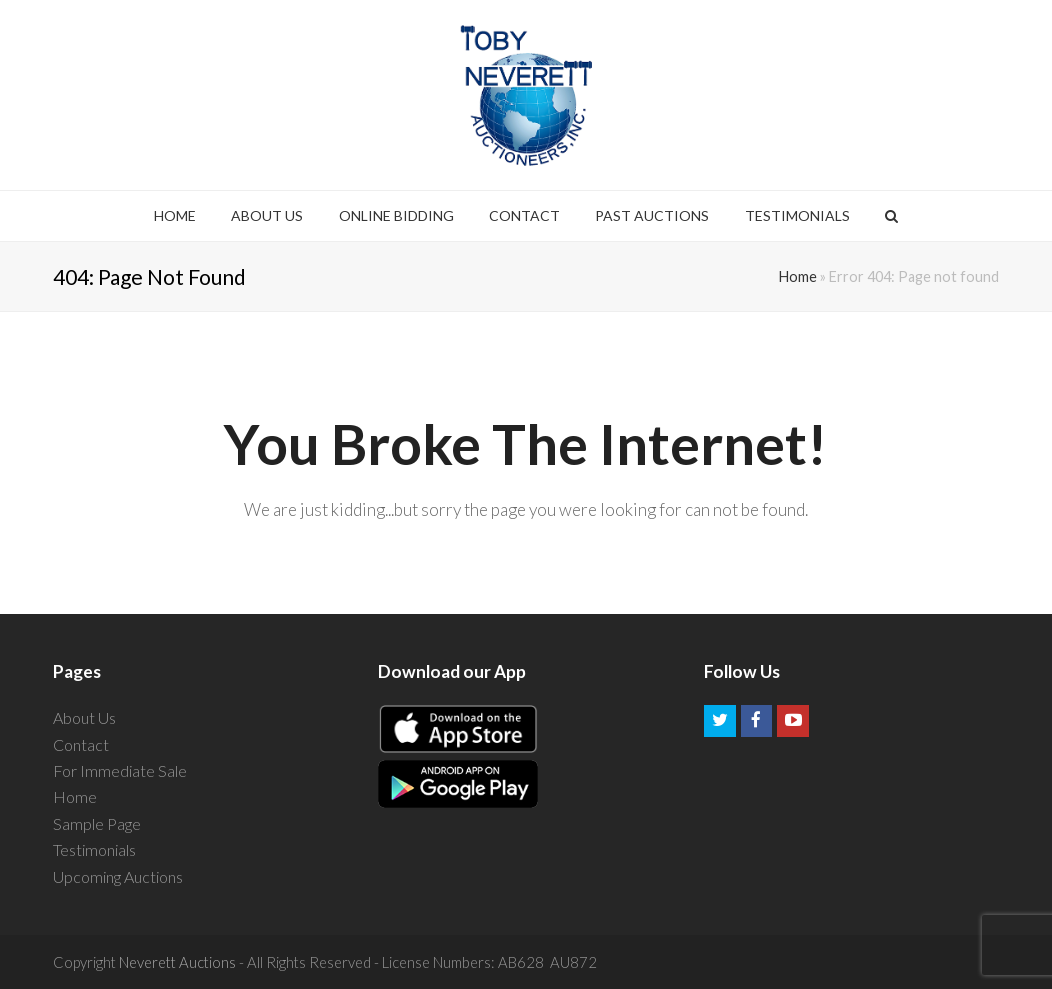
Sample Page (97, 823)
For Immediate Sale (120, 770)
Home (798, 276)
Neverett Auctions (177, 962)
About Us (84, 717)
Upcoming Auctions (118, 876)
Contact (81, 744)
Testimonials (94, 849)
